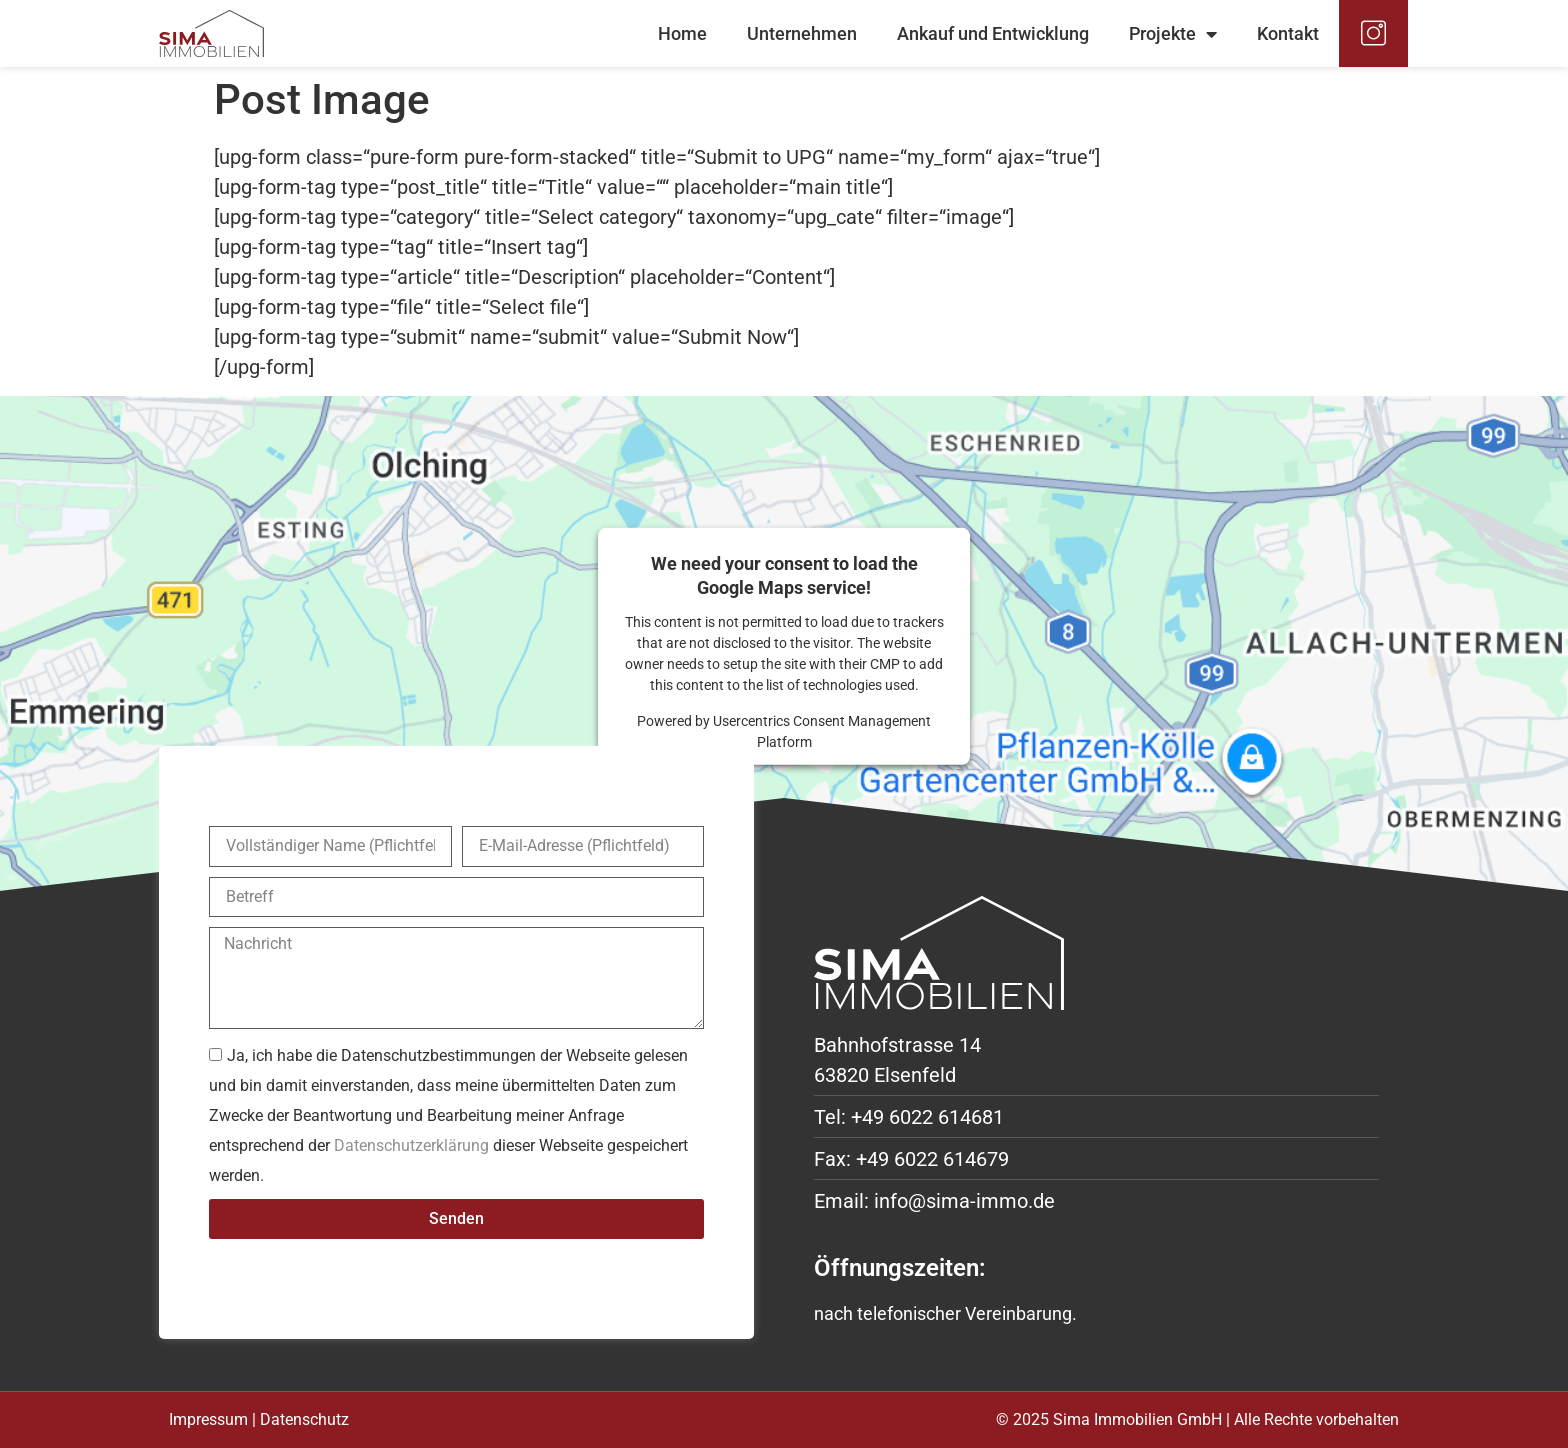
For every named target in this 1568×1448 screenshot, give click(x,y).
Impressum (208, 1419)
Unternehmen (802, 33)
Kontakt (1288, 33)
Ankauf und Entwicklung (993, 33)
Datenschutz (304, 1419)
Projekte (1173, 34)
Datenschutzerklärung (411, 1144)
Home (682, 33)
